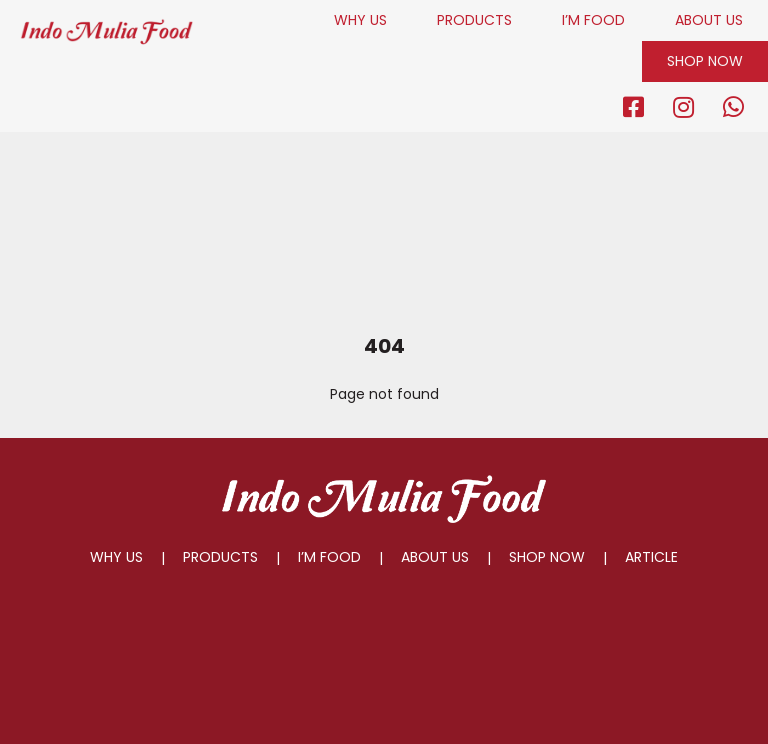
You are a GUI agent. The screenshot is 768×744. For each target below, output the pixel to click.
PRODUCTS (474, 20)
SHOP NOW (705, 61)
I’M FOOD (593, 20)
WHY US (360, 20)
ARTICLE (651, 557)
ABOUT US (709, 20)
